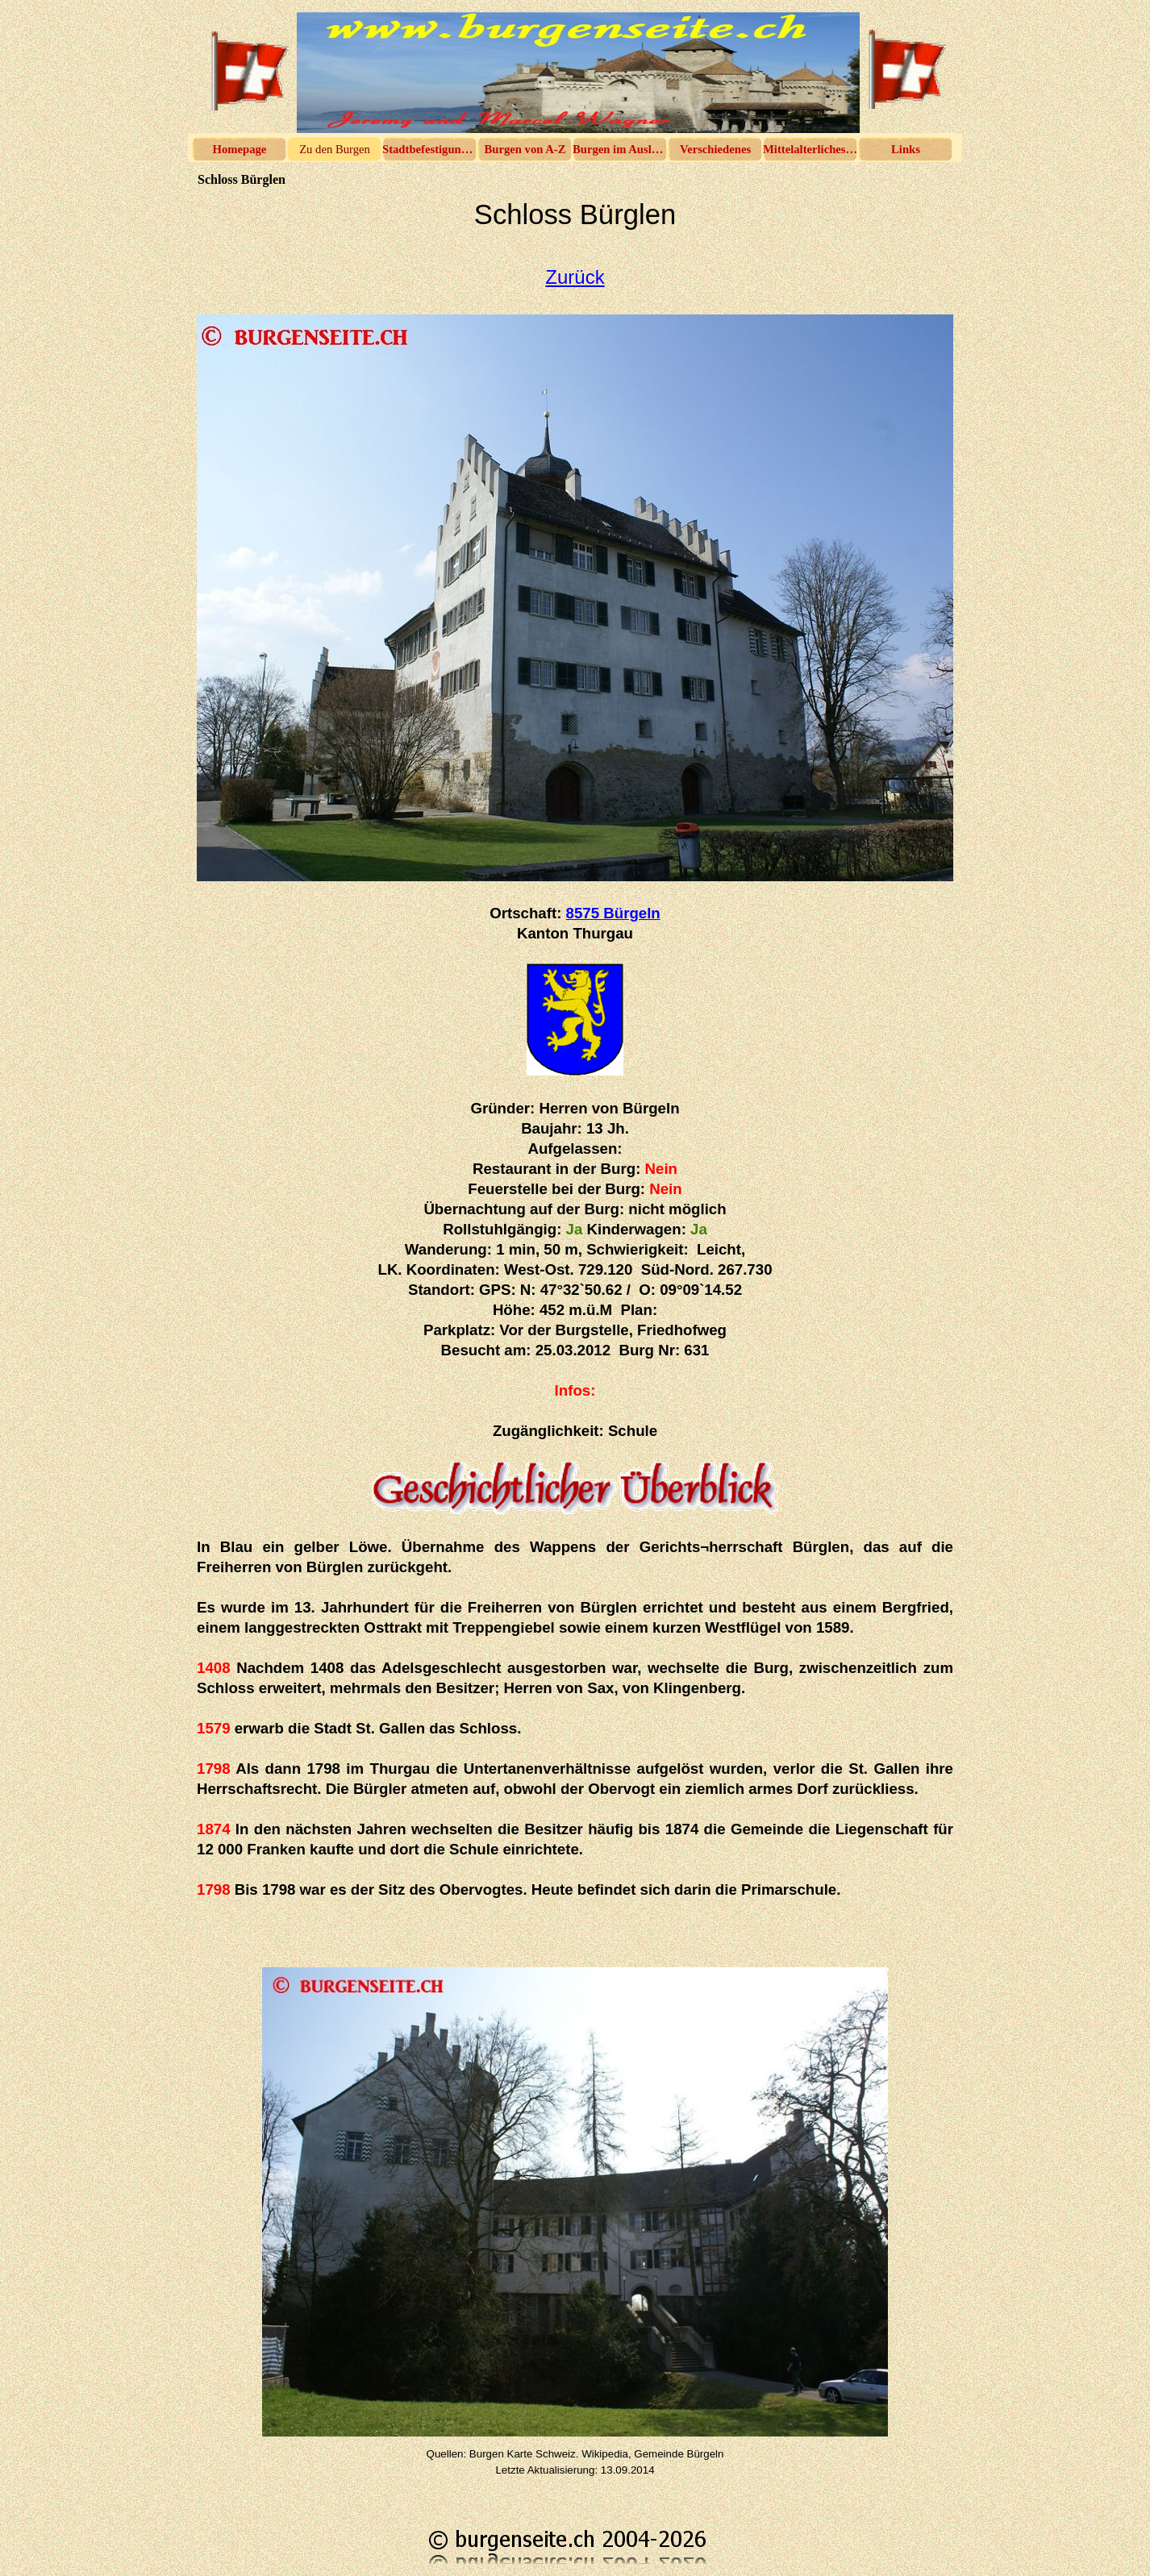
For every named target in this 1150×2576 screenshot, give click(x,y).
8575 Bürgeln (613, 913)
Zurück (574, 277)
